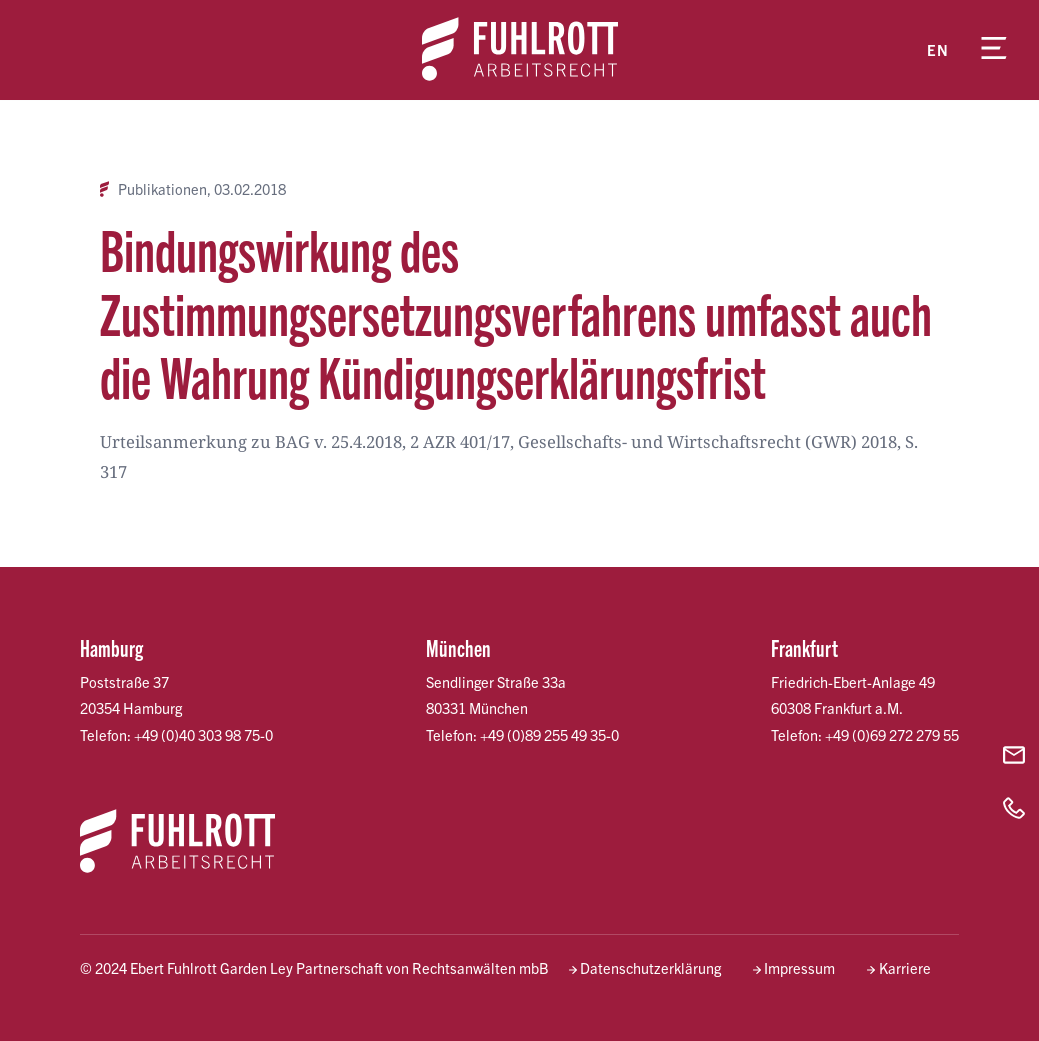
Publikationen (162, 189)
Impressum (799, 967)
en (938, 49)
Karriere (905, 967)
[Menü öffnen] (994, 50)
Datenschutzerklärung (650, 967)
